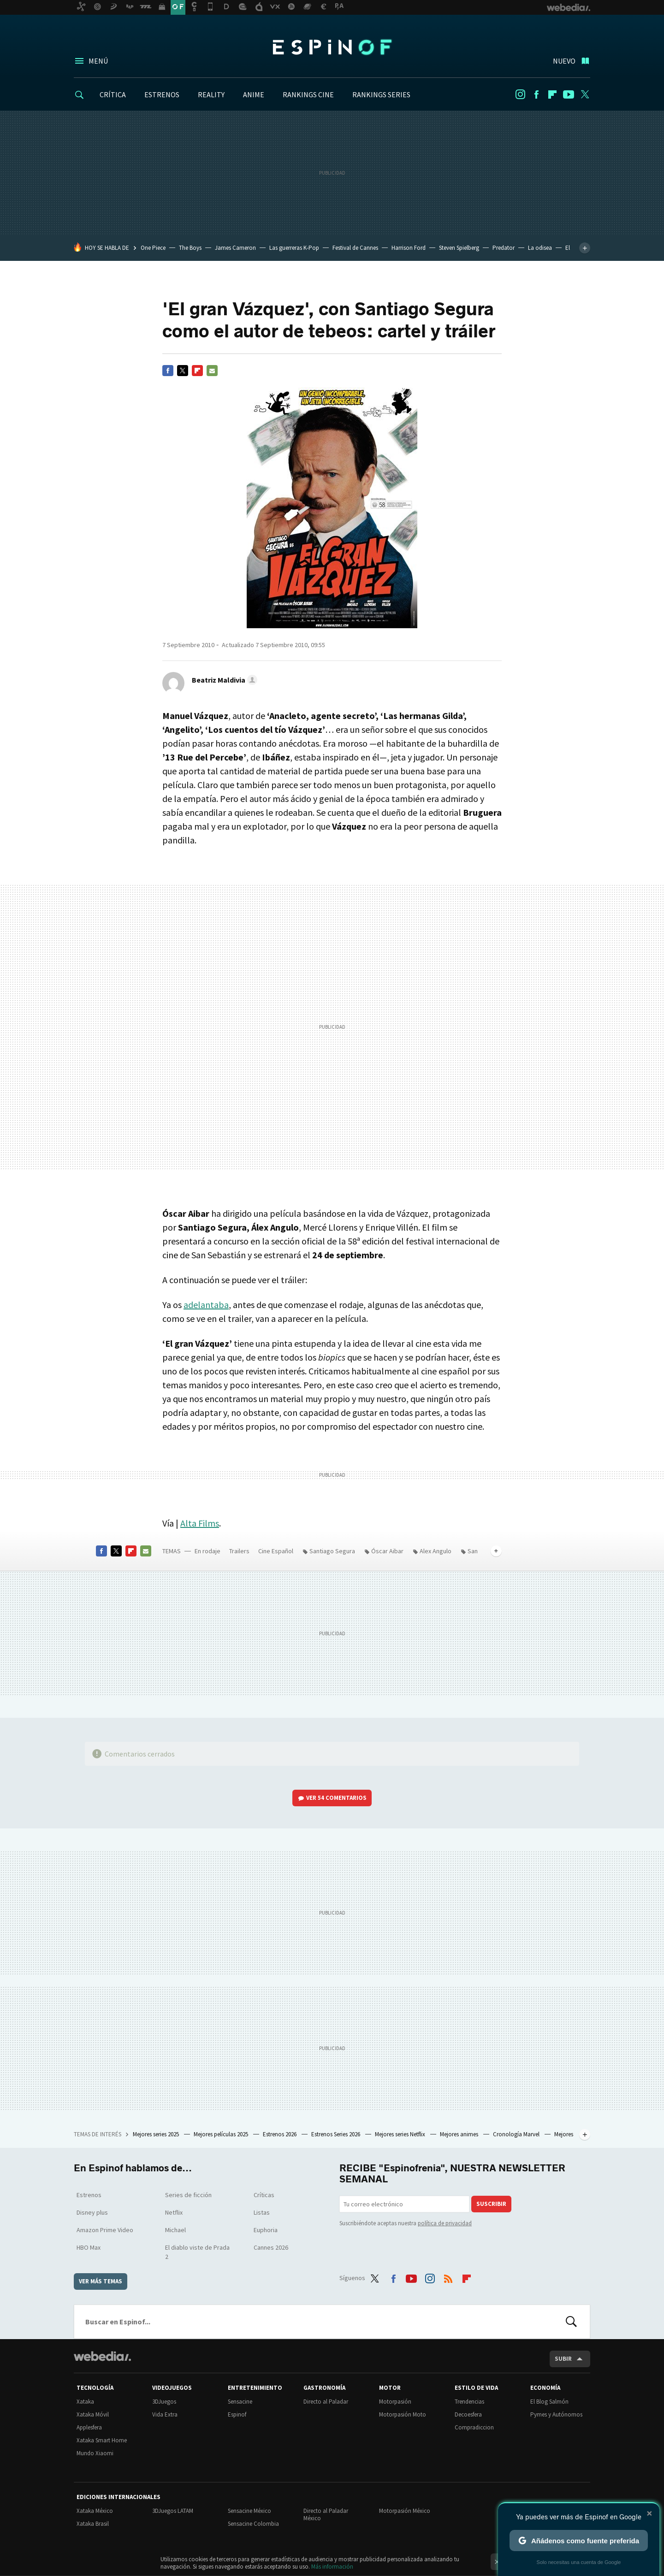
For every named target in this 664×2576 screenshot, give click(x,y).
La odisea (540, 248)
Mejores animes (460, 2134)
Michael (175, 2230)
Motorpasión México (404, 2511)
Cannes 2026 (271, 2247)
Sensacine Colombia (253, 2524)
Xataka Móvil (93, 2414)
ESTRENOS (161, 94)
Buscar (571, 2321)
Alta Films (199, 1523)
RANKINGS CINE (308, 94)
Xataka (85, 2401)
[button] (223, 679)
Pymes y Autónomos (556, 2414)
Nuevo (564, 60)
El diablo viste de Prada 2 (197, 2252)
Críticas (264, 2195)
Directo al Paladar (325, 2401)
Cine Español (275, 1551)
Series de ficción (188, 2195)
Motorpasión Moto (402, 2414)
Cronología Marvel (517, 2134)
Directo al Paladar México (325, 2514)
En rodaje (207, 1551)
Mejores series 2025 (156, 2134)
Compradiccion (474, 2427)
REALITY (211, 94)
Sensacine (240, 2401)
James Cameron (235, 248)
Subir (563, 2359)
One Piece (153, 248)
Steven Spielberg (459, 248)
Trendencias (469, 2401)
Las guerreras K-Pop (294, 248)
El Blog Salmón (549, 2401)
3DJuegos (164, 2401)
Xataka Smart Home (102, 2440)
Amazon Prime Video (105, 2230)
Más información (332, 2566)
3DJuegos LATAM (172, 2511)
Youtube (568, 94)
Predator (503, 248)
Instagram (520, 94)
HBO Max (89, 2247)
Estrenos (89, 2195)
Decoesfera (468, 2414)
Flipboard (552, 94)
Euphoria (266, 2230)
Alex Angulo (435, 1551)
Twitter (584, 94)
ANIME (253, 94)
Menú (98, 60)
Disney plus (92, 2212)
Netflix (174, 2212)
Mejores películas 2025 (221, 2134)
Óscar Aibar (387, 1551)
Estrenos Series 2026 (336, 2134)
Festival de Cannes (355, 248)
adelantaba (206, 1304)
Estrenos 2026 (280, 2134)
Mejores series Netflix (401, 2134)
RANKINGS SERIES (381, 94)
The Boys (190, 248)
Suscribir (491, 2204)
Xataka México (95, 2511)
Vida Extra (165, 2414)
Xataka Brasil (93, 2524)
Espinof (332, 47)
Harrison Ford (408, 248)
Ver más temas (100, 2281)
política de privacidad (445, 2223)
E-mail (212, 370)
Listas (262, 2212)
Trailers (239, 1551)
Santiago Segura (332, 1551)
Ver (336, 1798)
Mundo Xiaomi (95, 2453)
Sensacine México (249, 2511)
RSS (448, 2276)
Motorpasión (395, 2401)
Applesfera (89, 2427)
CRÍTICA (113, 94)
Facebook (536, 94)
